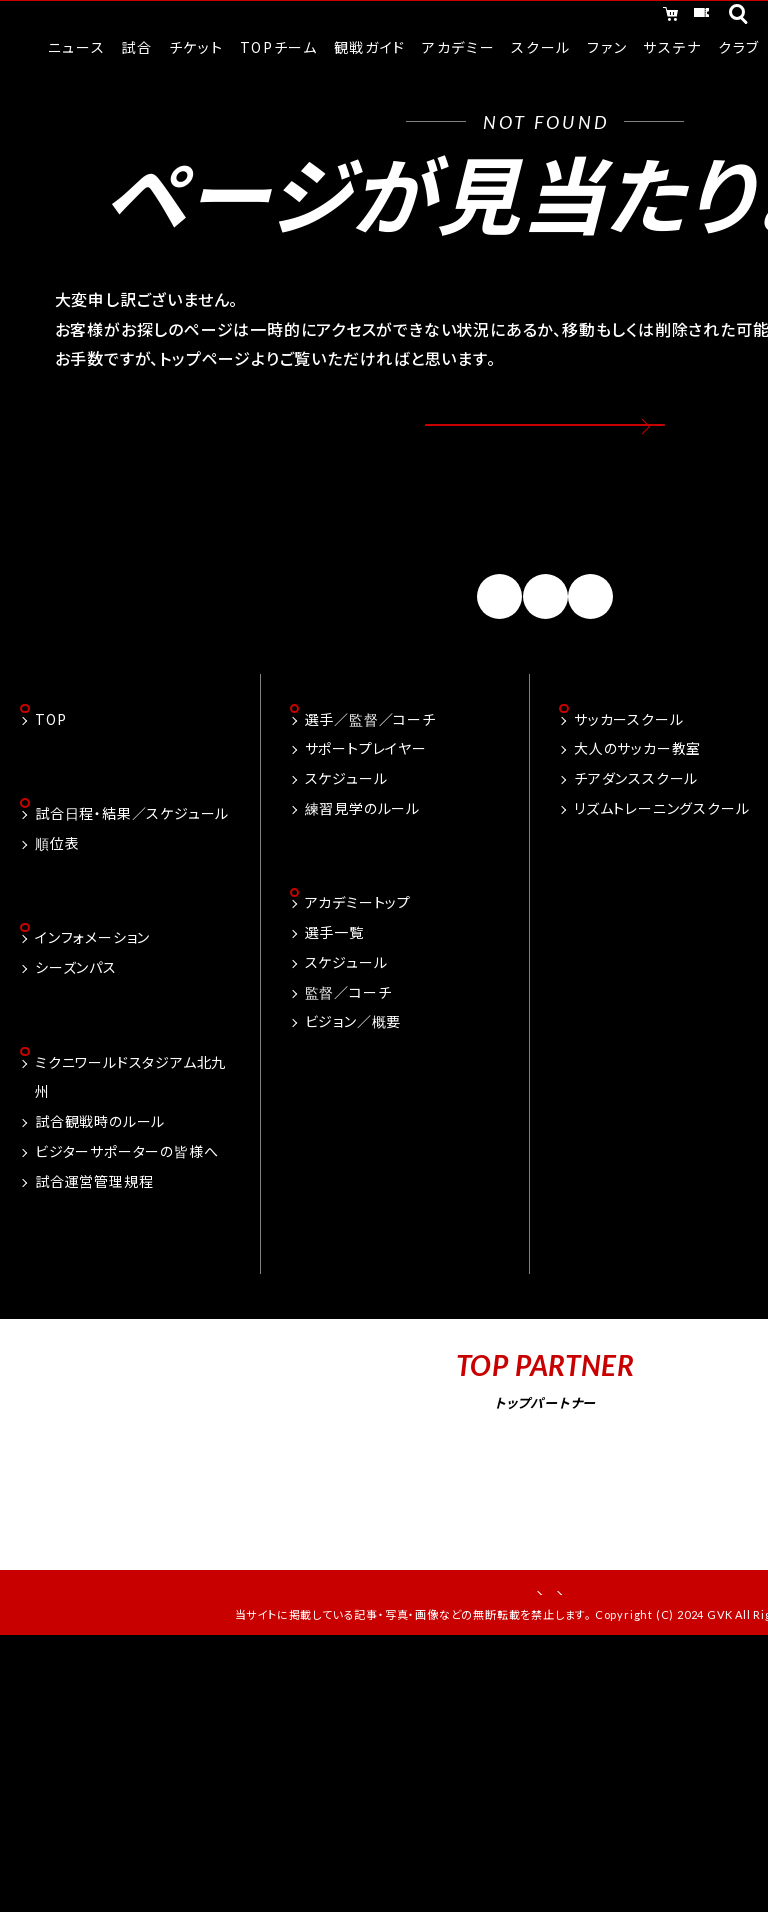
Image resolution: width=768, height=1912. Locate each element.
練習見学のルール (362, 856)
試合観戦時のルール (100, 1175)
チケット (660, 18)
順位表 (57, 893)
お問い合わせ (467, 1644)
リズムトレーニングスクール (661, 856)
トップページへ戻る (545, 442)
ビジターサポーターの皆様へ (126, 1205)
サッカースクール (628, 767)
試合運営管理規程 (94, 1235)
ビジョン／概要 (353, 1072)
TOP (50, 767)
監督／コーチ (348, 1042)
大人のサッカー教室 (637, 797)
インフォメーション (92, 990)
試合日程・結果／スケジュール (132, 863)
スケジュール (346, 826)
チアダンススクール (636, 826)
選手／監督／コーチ (370, 767)
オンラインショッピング (507, 18)
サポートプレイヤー (366, 797)
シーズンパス (76, 1019)
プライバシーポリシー (613, 1644)
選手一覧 (334, 982)
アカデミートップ (358, 953)
